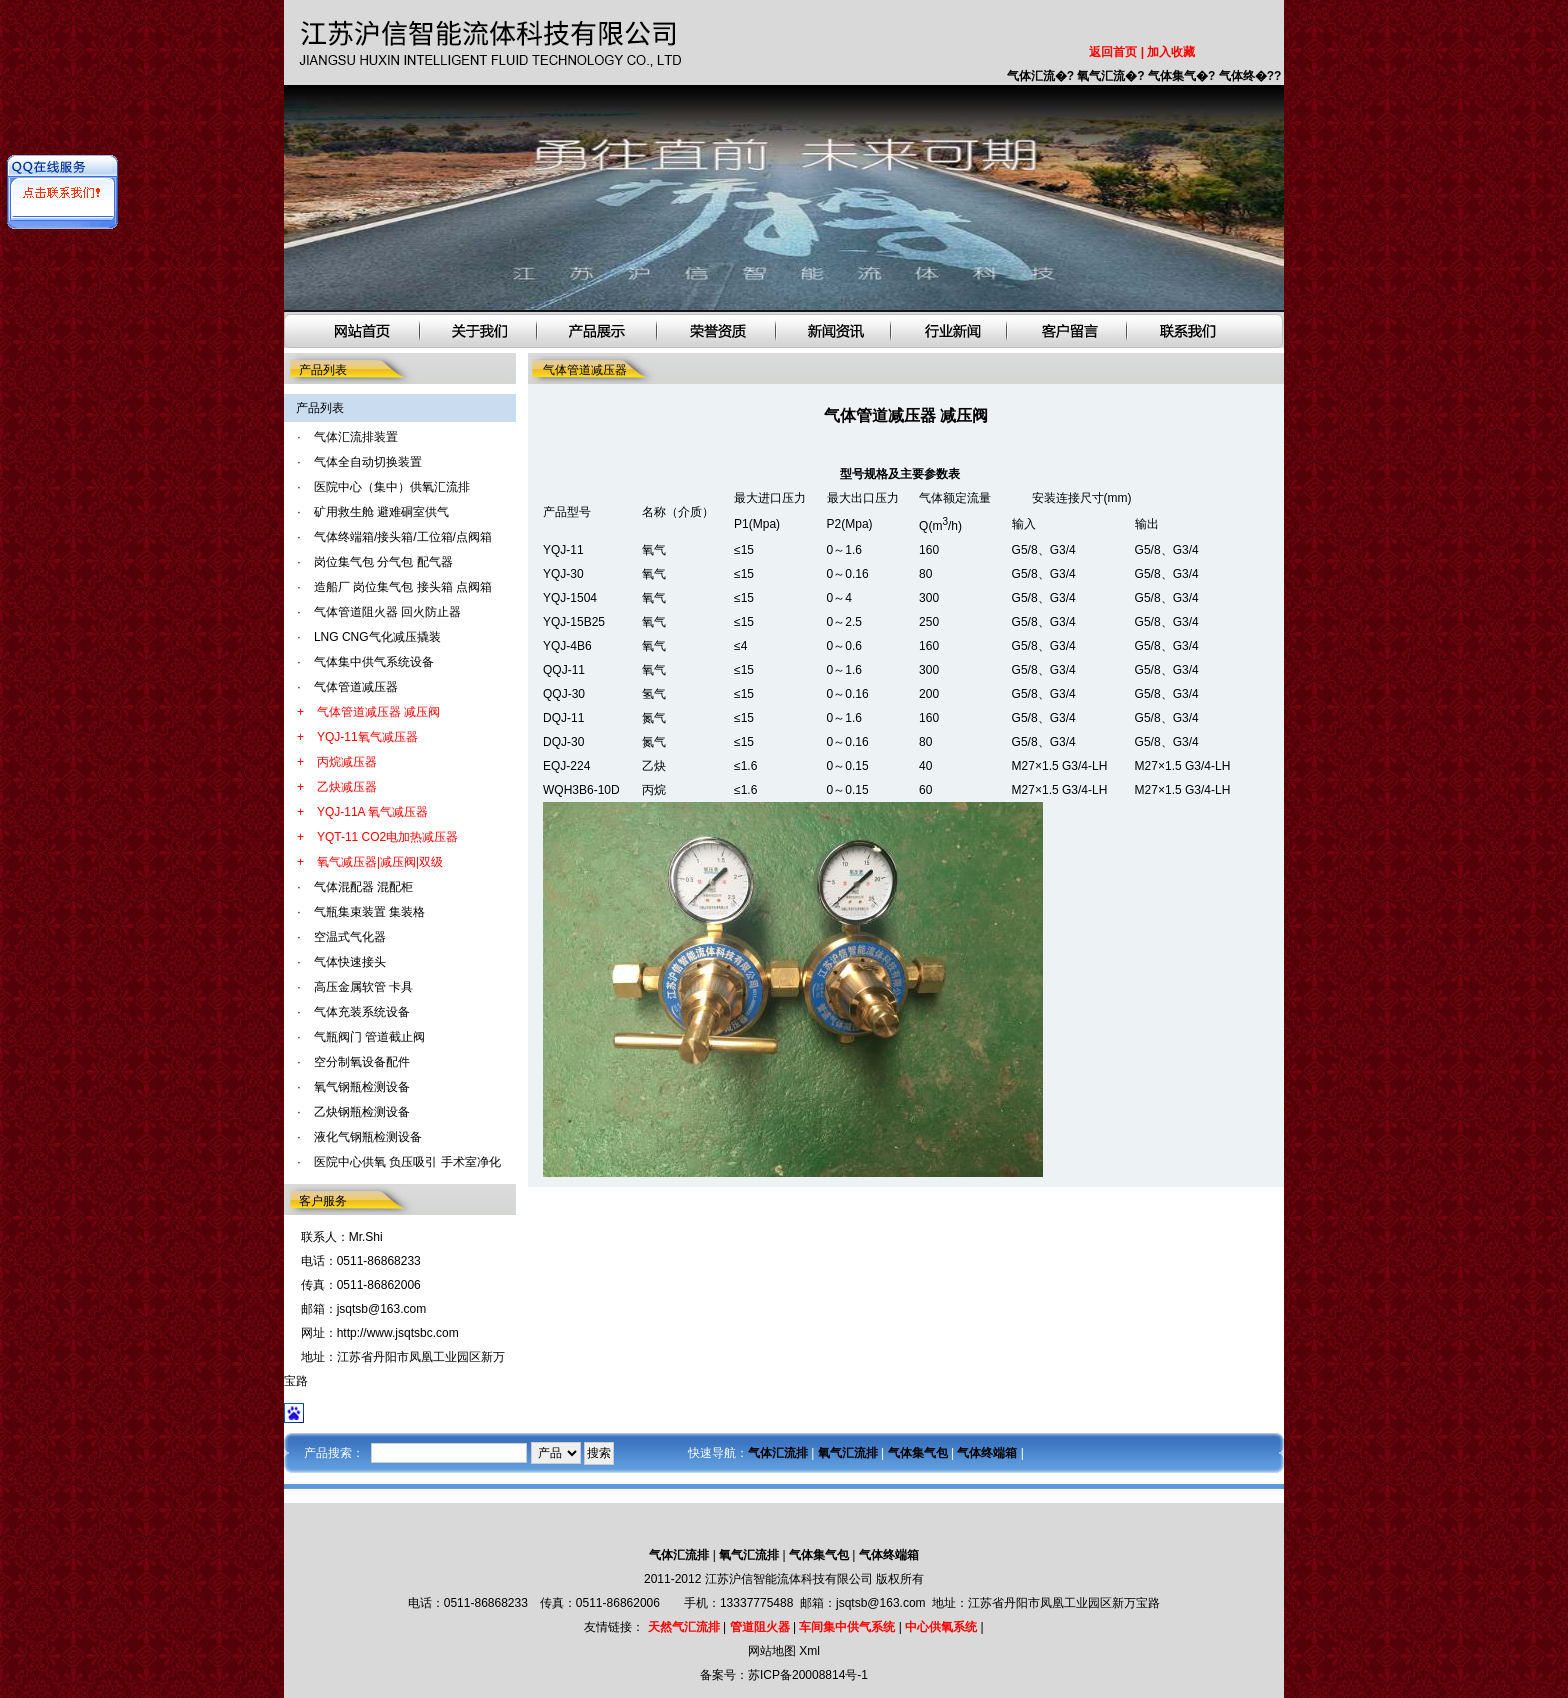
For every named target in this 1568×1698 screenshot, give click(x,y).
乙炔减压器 (347, 787)
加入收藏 (1171, 52)
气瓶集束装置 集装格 (369, 912)
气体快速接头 (350, 962)
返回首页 (1113, 52)
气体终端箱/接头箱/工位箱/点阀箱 (403, 537)
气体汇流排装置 (356, 437)
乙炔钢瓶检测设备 (362, 1112)
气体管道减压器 (356, 687)
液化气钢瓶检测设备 (368, 1137)
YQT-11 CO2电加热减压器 (387, 837)
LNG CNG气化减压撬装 (377, 637)
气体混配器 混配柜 (363, 887)
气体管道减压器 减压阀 (378, 712)
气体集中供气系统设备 (374, 662)
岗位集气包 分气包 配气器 (383, 562)
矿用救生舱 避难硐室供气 (381, 512)
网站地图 (772, 1651)
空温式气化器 (350, 937)
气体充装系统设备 (362, 1012)
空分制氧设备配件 (362, 1062)
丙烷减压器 (347, 762)
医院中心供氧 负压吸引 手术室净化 (407, 1162)
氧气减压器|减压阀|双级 (380, 862)
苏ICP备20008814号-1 (808, 1675)
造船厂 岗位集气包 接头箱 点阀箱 (403, 587)
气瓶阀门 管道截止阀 (369, 1037)
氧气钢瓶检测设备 (362, 1087)
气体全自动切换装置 (368, 462)
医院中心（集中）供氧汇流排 (392, 487)
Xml (809, 1651)
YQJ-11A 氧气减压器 (372, 812)
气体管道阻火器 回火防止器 (387, 612)
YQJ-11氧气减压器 (367, 737)
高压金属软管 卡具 (363, 987)
